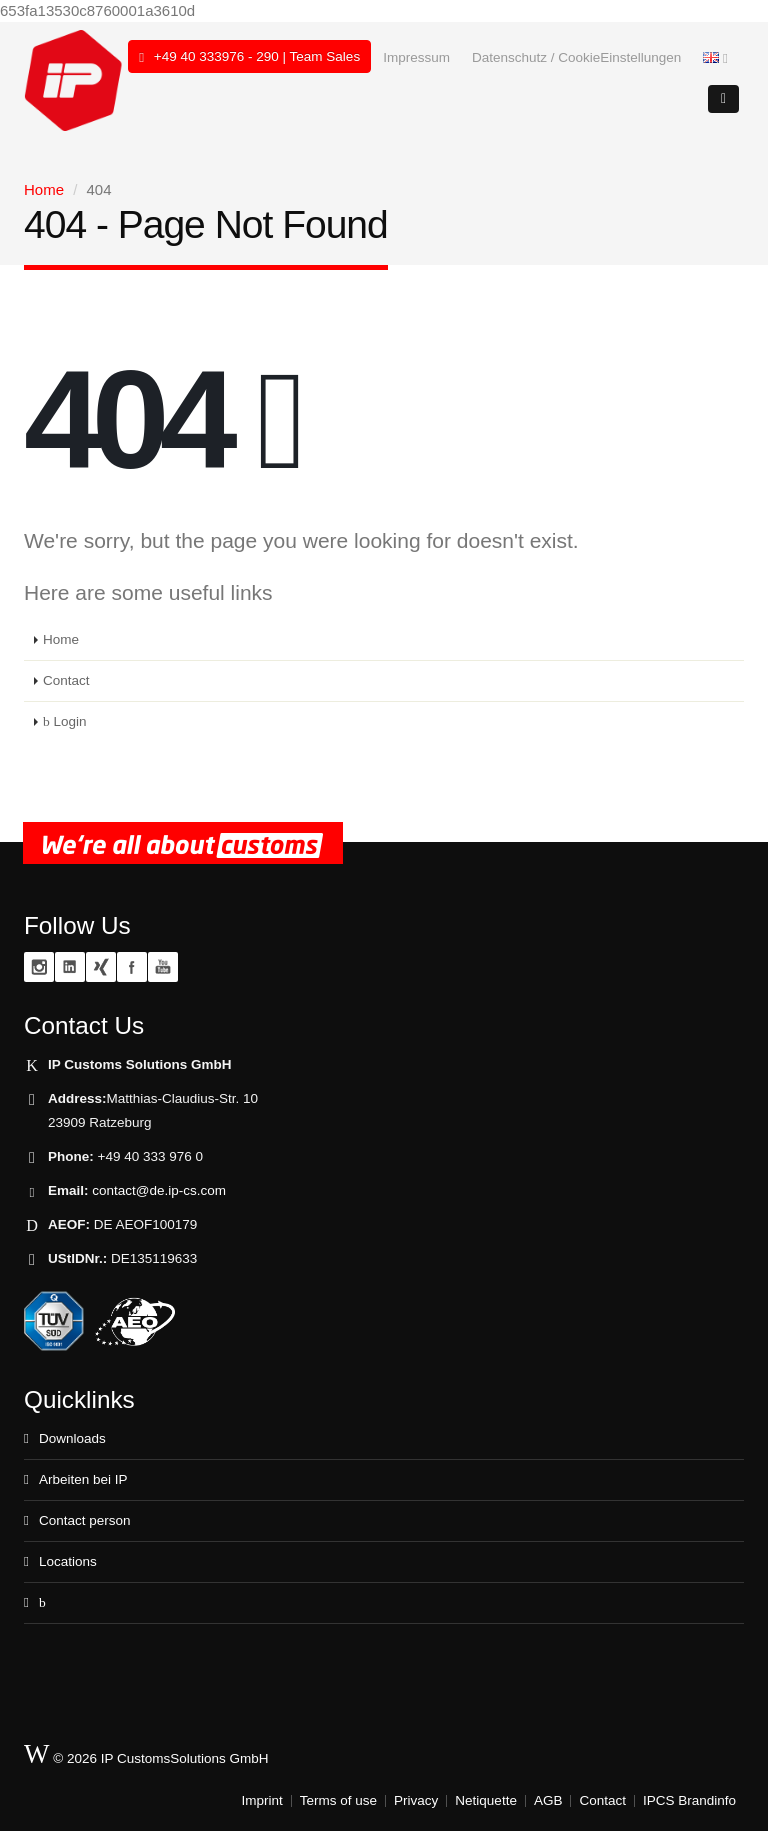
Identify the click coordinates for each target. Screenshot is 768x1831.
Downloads (72, 1438)
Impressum (416, 57)
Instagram (39, 967)
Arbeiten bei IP (83, 1479)
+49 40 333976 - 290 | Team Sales (249, 57)
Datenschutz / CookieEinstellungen (576, 57)
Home (44, 189)
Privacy (416, 1800)
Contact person (85, 1520)
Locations (68, 1561)
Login (65, 721)
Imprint (262, 1800)
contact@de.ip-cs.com (159, 1190)
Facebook (132, 967)
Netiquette (486, 1800)
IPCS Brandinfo (689, 1800)
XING (101, 967)
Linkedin (70, 967)
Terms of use (338, 1800)
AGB (548, 1800)
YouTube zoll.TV (163, 967)
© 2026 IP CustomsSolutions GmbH (146, 1754)
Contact (66, 680)
